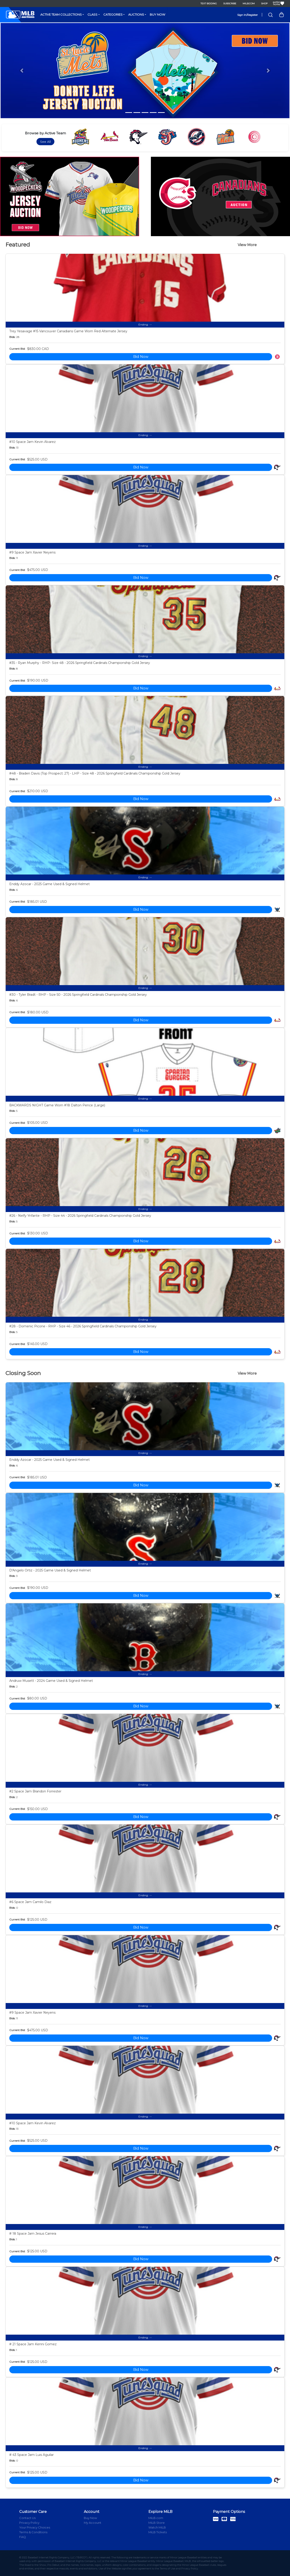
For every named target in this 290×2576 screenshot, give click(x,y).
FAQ (22, 2537)
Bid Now (140, 356)
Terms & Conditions (33, 2532)
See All (45, 141)
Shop (264, 3)
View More (247, 245)
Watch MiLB (157, 2527)
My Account (92, 2522)
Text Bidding (209, 3)
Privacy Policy (29, 2522)
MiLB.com (249, 3)
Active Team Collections (61, 14)
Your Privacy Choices (34, 2527)
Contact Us (27, 2518)
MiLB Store (156, 2522)
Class (92, 14)
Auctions (136, 14)
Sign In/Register (247, 15)
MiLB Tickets (157, 2532)
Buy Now (157, 14)
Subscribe (229, 3)
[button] (22, 70)
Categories (113, 14)
